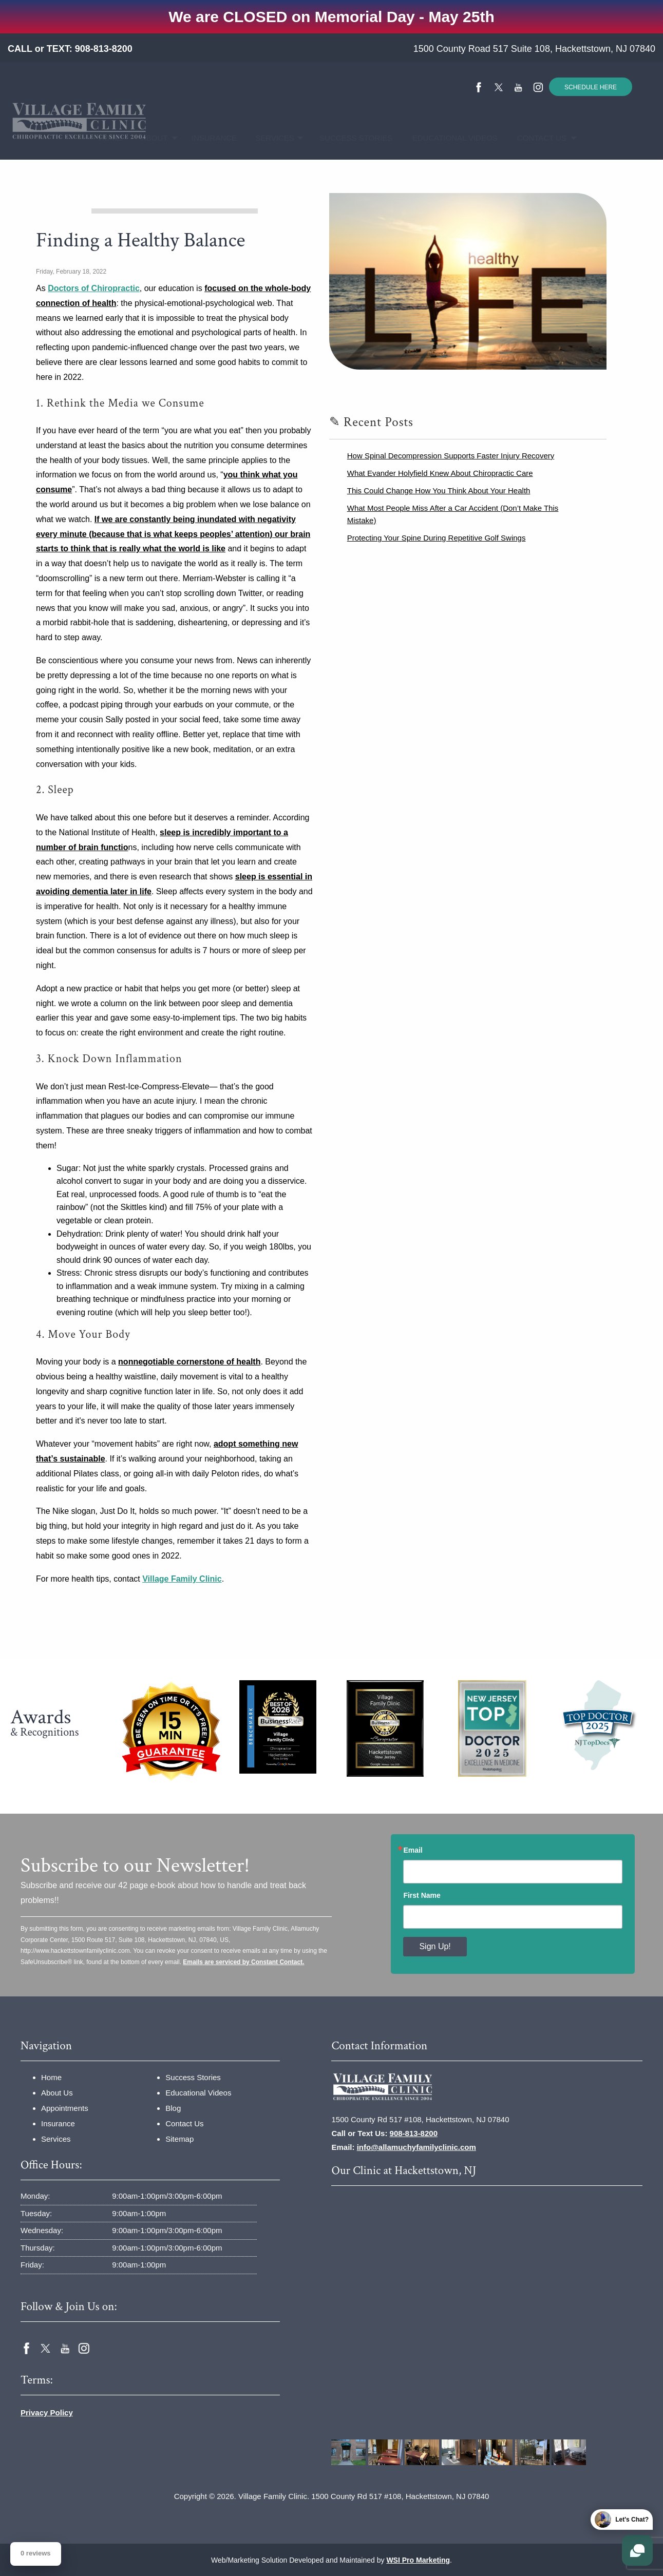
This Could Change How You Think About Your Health (439, 490)
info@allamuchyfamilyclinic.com (416, 2147)
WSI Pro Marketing (418, 2560)
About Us (57, 2092)
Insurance (208, 137)
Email (412, 1850)
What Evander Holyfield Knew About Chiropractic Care (440, 473)
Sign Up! (434, 1946)
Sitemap (179, 2139)
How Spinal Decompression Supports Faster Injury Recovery (451, 455)
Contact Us (535, 137)
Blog (173, 2108)
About (150, 137)
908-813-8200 (103, 49)
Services (269, 137)
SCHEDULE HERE (590, 87)
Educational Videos (445, 137)
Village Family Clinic (181, 1578)
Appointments (64, 2108)
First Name (421, 1895)
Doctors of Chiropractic (94, 288)
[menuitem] (106, 138)
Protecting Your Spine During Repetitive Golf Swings (436, 537)
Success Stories (347, 137)
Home (106, 137)
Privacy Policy (47, 2412)
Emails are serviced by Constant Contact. (243, 1962)
